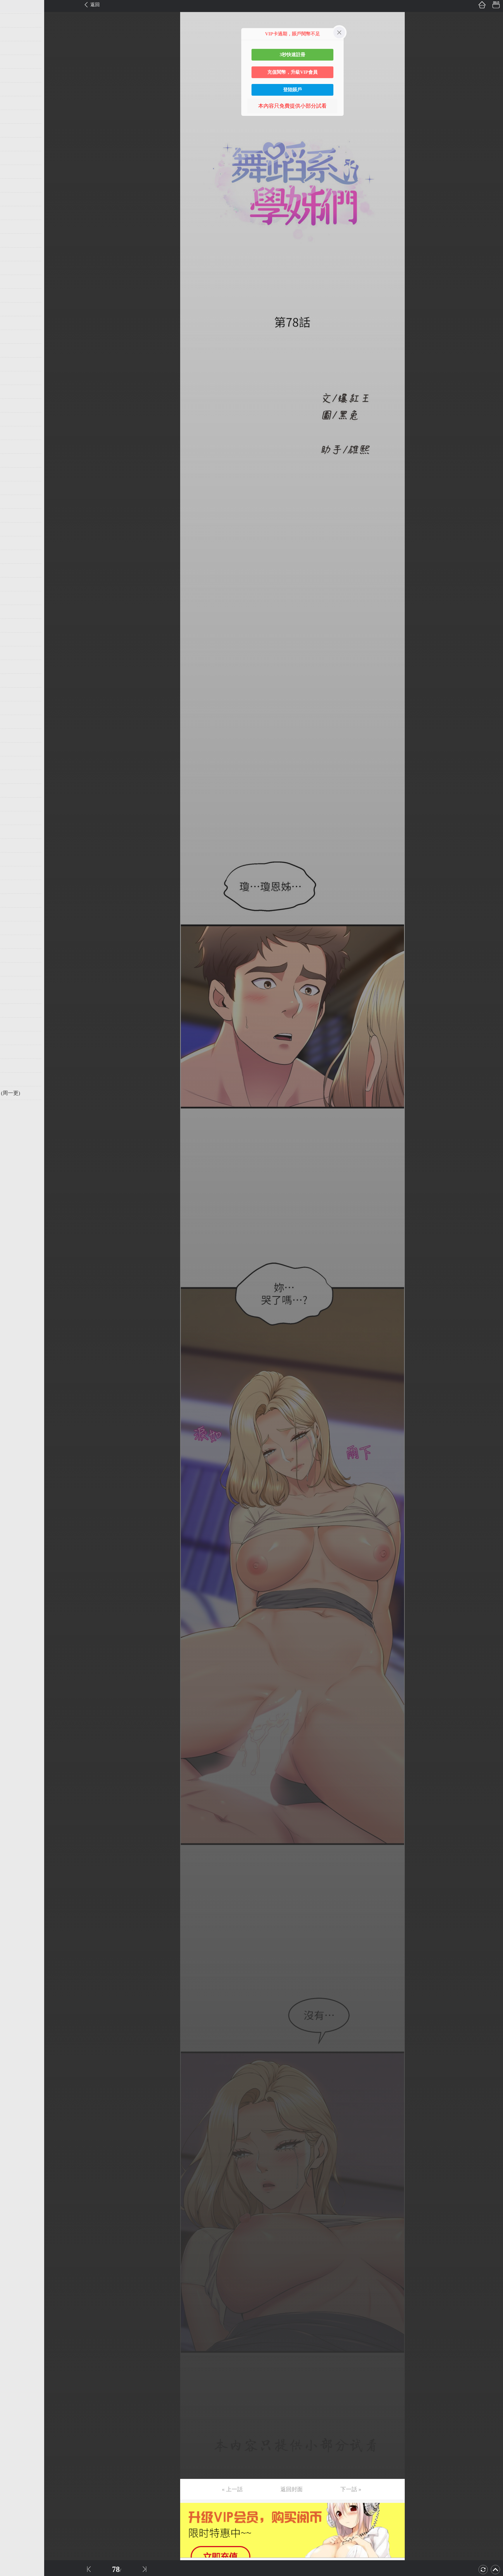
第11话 (13, 144)
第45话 (14, 612)
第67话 (14, 914)
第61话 (14, 832)
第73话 (14, 997)
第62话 (14, 845)
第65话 (14, 887)
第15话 (14, 199)
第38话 (14, 515)
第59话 (14, 804)
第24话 (14, 323)
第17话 (14, 227)
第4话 (12, 48)
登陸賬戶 (292, 89)
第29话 (14, 392)
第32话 (14, 433)
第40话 (14, 543)
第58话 (14, 790)
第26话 (14, 350)
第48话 (14, 653)
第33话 (14, 447)
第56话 (14, 763)
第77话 (14, 1052)
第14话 (14, 185)
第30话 (14, 405)
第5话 (12, 62)
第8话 (12, 103)
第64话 (14, 873)
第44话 (14, 598)
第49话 (14, 667)
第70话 (14, 955)
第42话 (14, 570)
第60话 (14, 818)
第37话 (14, 502)
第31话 (14, 419)
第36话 (14, 488)
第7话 (12, 89)
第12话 (14, 158)
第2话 (12, 20)
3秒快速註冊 (292, 54)
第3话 (12, 34)
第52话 (14, 708)
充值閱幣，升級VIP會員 (292, 72)
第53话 (14, 722)
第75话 (14, 1024)
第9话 (12, 117)
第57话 (14, 777)
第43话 (14, 584)
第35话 (14, 474)
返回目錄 (19, 1113)
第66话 (14, 900)
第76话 (14, 1038)
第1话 (12, 7)
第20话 (14, 268)
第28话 (14, 378)
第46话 (14, 625)
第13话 (14, 172)
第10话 (14, 130)
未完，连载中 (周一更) (32, 1093)
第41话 (14, 557)
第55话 (14, 749)
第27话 (14, 364)
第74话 (14, 1010)
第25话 (14, 337)
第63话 (14, 859)
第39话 (14, 529)
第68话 (14, 928)
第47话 (14, 639)
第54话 (14, 735)
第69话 (14, 942)
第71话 (14, 969)
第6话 (12, 75)
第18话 (14, 240)
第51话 (14, 694)
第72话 (14, 983)
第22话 (14, 295)
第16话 (14, 213)
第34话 (14, 460)
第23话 (14, 309)
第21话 (14, 282)
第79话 (14, 1079)
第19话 (14, 254)
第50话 (14, 680)
